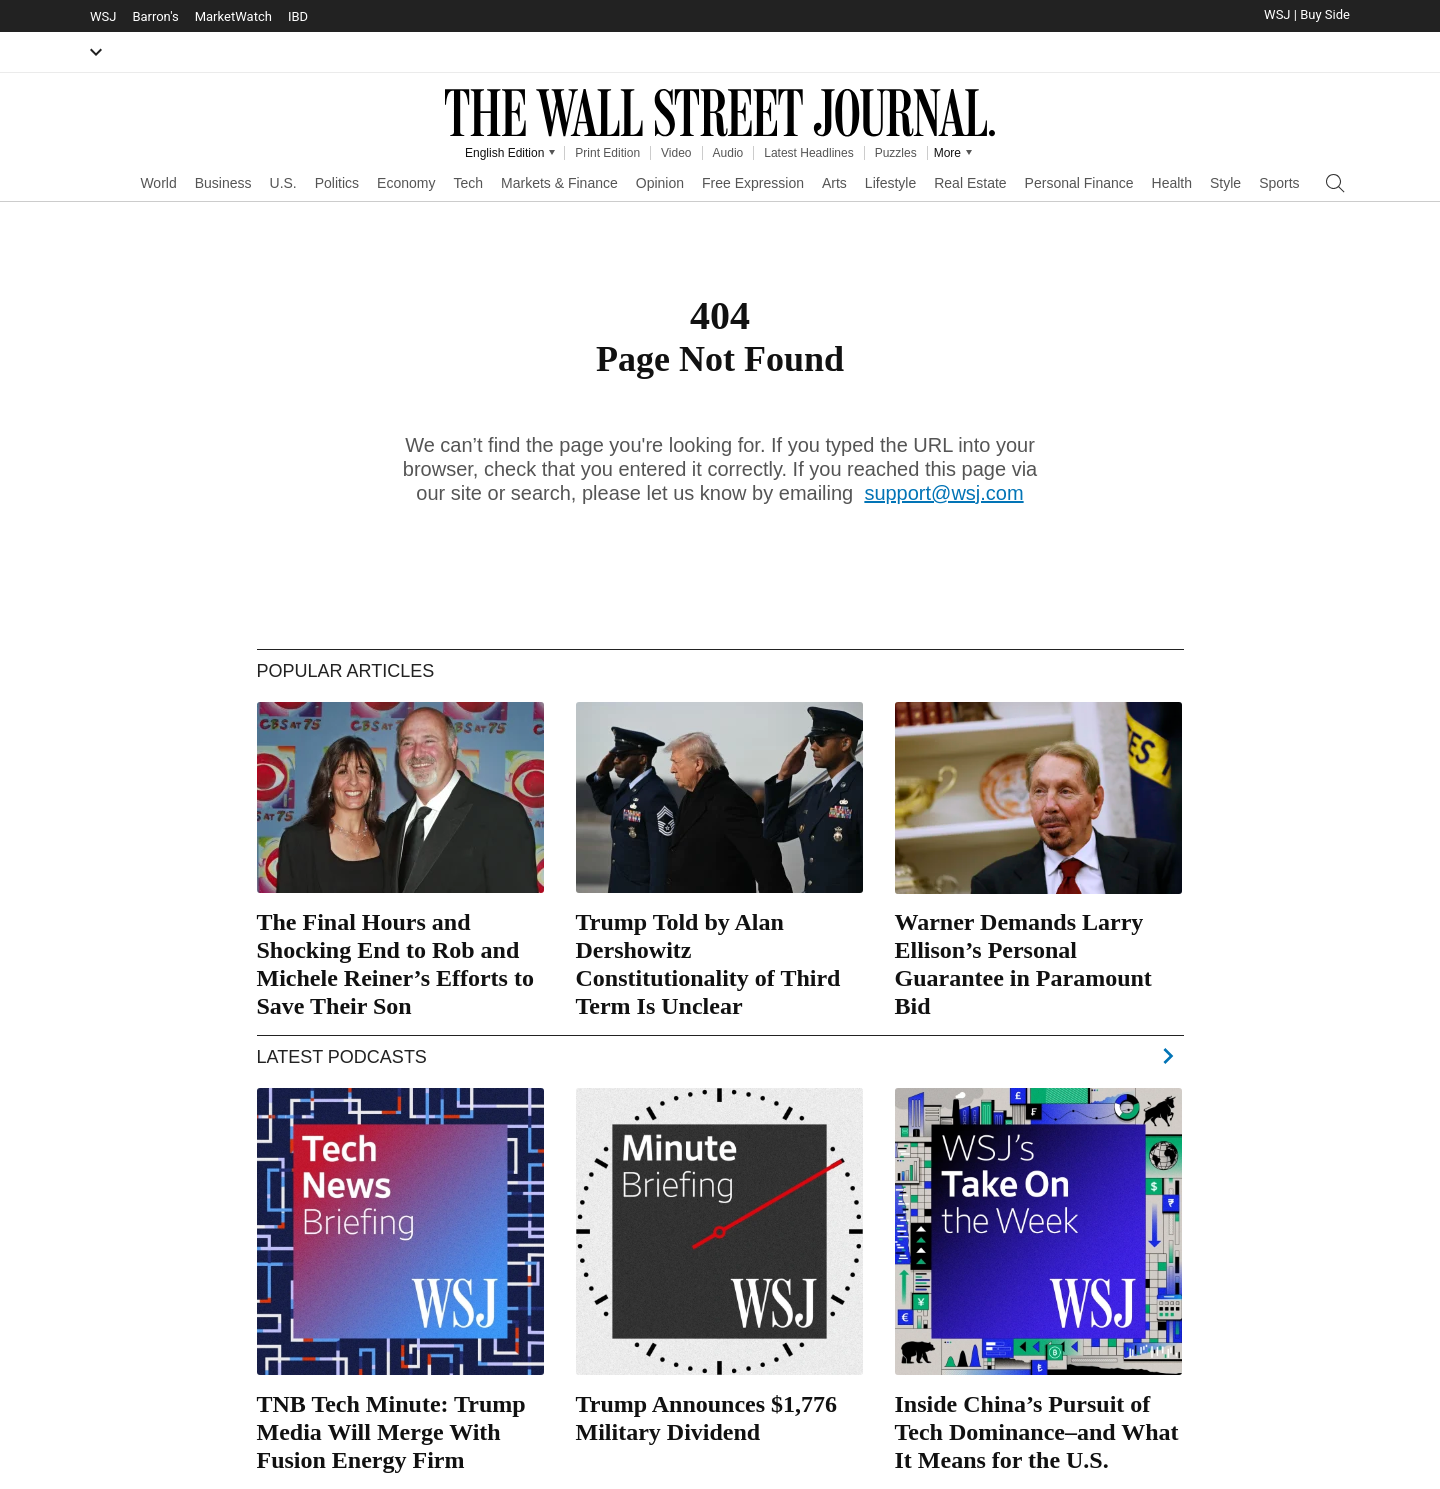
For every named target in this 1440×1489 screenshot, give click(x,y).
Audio (728, 153)
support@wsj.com (943, 493)
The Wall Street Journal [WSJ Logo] (720, 113)
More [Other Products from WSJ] (947, 153)
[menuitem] (158, 181)
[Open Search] (1335, 184)
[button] (96, 52)
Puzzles (896, 153)
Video (676, 153)
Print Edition (607, 153)
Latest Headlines (808, 153)
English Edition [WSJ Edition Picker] (504, 153)
